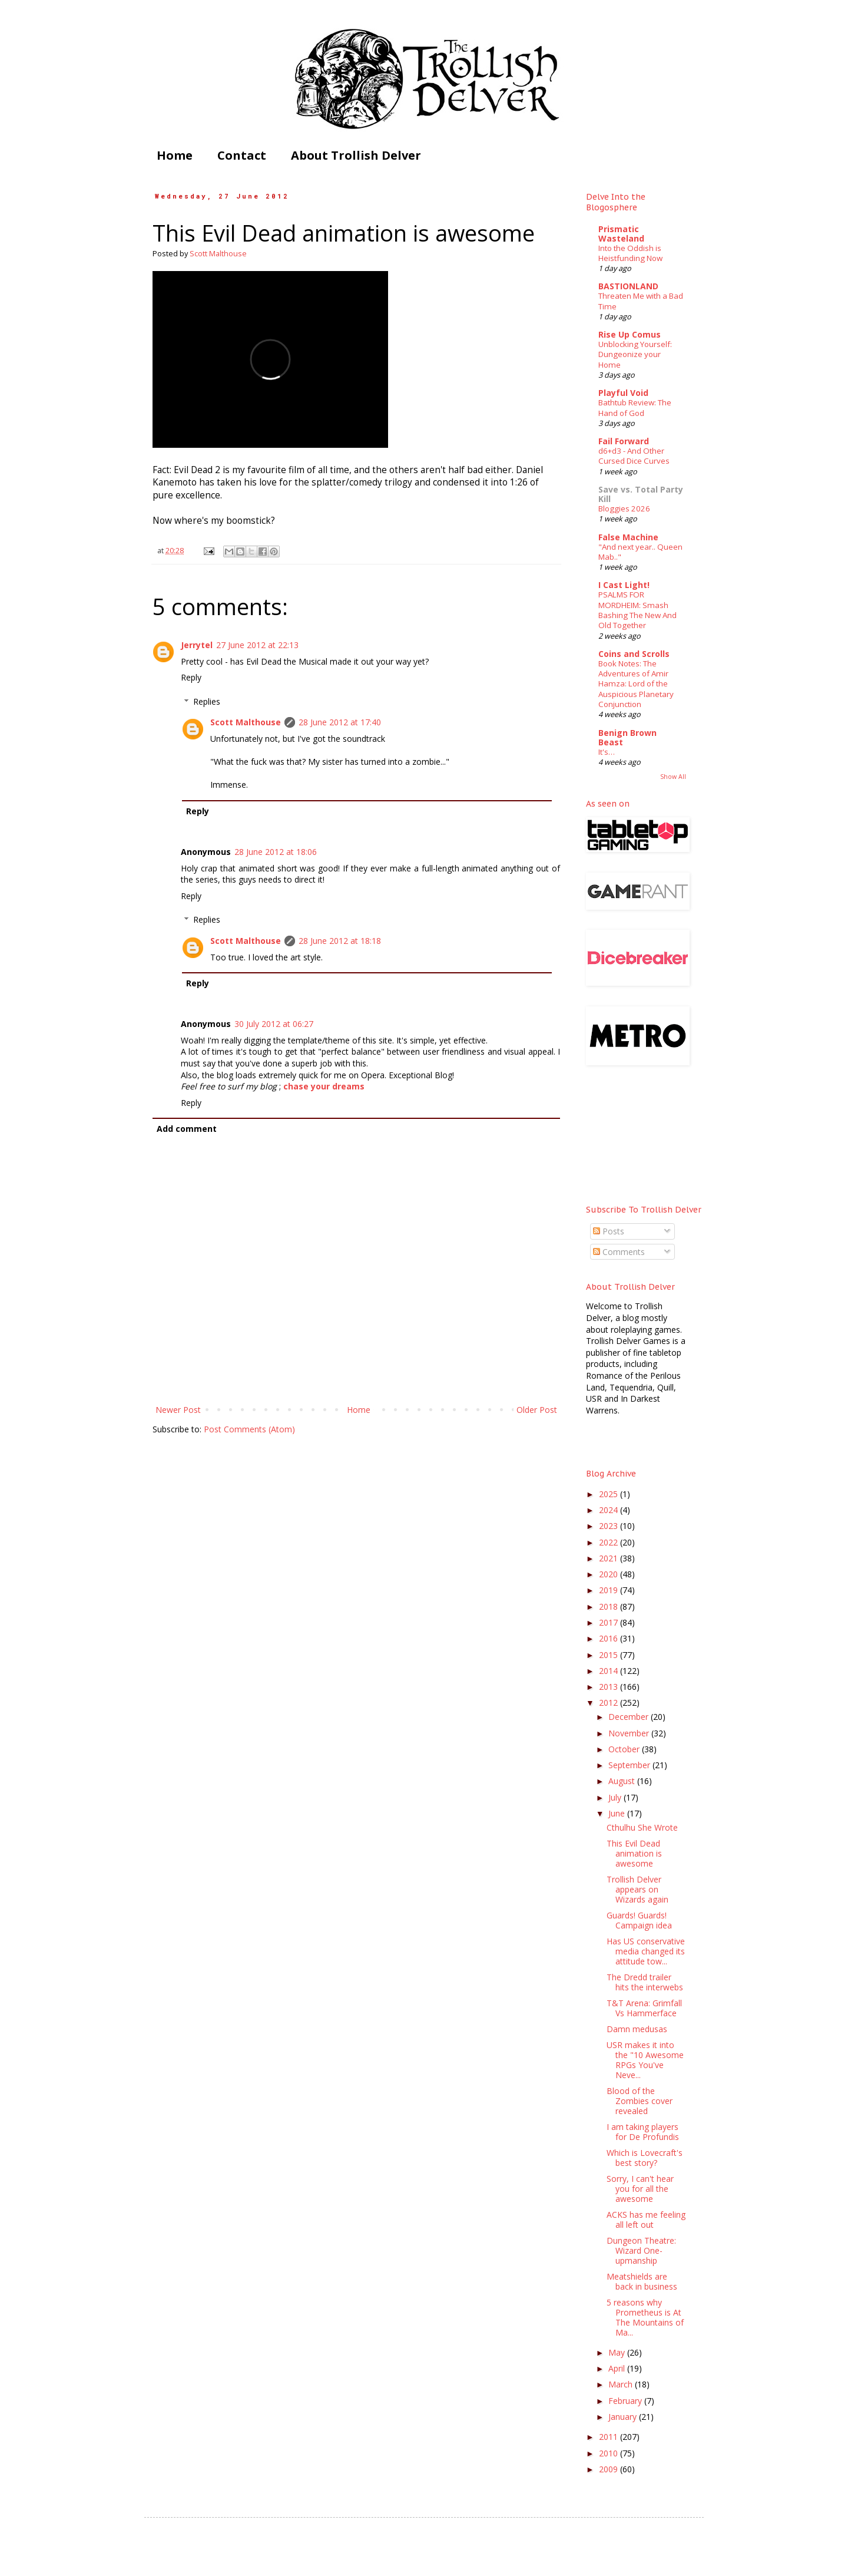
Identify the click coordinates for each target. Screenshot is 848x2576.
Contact (241, 155)
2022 (609, 1542)
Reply (191, 677)
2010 (609, 2453)
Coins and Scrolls (634, 653)
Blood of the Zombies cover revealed (640, 2100)
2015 (609, 1654)
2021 (609, 1558)
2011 (609, 2436)
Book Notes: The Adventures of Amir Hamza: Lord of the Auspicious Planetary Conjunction (636, 683)
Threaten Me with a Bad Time (640, 300)
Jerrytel (197, 644)
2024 (609, 1509)
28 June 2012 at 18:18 (340, 940)
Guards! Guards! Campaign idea (639, 1920)
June (617, 1813)
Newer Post (178, 1409)
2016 (609, 1638)
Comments (619, 1251)
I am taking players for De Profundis (643, 2131)
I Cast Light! (624, 584)
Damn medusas (637, 2029)
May (617, 2352)
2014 (609, 1670)
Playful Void (623, 392)
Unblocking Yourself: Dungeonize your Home (635, 354)
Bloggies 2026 (624, 508)
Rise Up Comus (629, 334)
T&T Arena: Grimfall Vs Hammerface (644, 2008)
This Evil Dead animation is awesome (634, 1853)
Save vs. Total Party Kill (640, 494)
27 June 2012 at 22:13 (257, 644)
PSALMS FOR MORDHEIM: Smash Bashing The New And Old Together (637, 609)
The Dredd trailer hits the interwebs (645, 1982)
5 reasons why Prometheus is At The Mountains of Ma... (645, 2317)
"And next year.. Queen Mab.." (640, 551)
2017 (609, 1622)
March (621, 2384)
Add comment (187, 1128)
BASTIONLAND (628, 286)
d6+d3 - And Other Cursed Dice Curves (634, 455)
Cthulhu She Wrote (642, 1827)
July (616, 1797)
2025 (609, 1494)
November (629, 1733)
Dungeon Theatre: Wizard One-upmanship (641, 2250)
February (626, 2400)
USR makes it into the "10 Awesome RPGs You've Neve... (645, 2059)
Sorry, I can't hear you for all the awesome (640, 2188)
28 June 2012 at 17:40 (340, 722)
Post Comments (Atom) (249, 1429)
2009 (609, 2469)
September (630, 1765)
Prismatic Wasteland (621, 233)
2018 (609, 1606)
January (623, 2416)
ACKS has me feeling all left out (646, 2219)
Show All (673, 776)
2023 (609, 1525)
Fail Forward (623, 441)
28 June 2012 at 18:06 (275, 851)
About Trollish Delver (356, 155)
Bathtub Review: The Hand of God (634, 407)
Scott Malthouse (245, 722)
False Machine (628, 537)
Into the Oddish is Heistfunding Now (630, 253)
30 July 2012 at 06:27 (273, 1023)
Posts (608, 1231)
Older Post (536, 1409)
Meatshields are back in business (642, 2281)
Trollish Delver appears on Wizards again (637, 1889)
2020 (609, 1574)
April (617, 2368)
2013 (609, 1686)
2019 (609, 1590)
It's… (606, 752)
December (629, 1716)
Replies (206, 701)
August (622, 1780)
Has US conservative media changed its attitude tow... (646, 1951)
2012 (609, 1702)
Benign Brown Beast (627, 737)
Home (175, 155)
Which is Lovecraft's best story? (645, 2157)
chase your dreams (324, 1086)
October (625, 1749)
